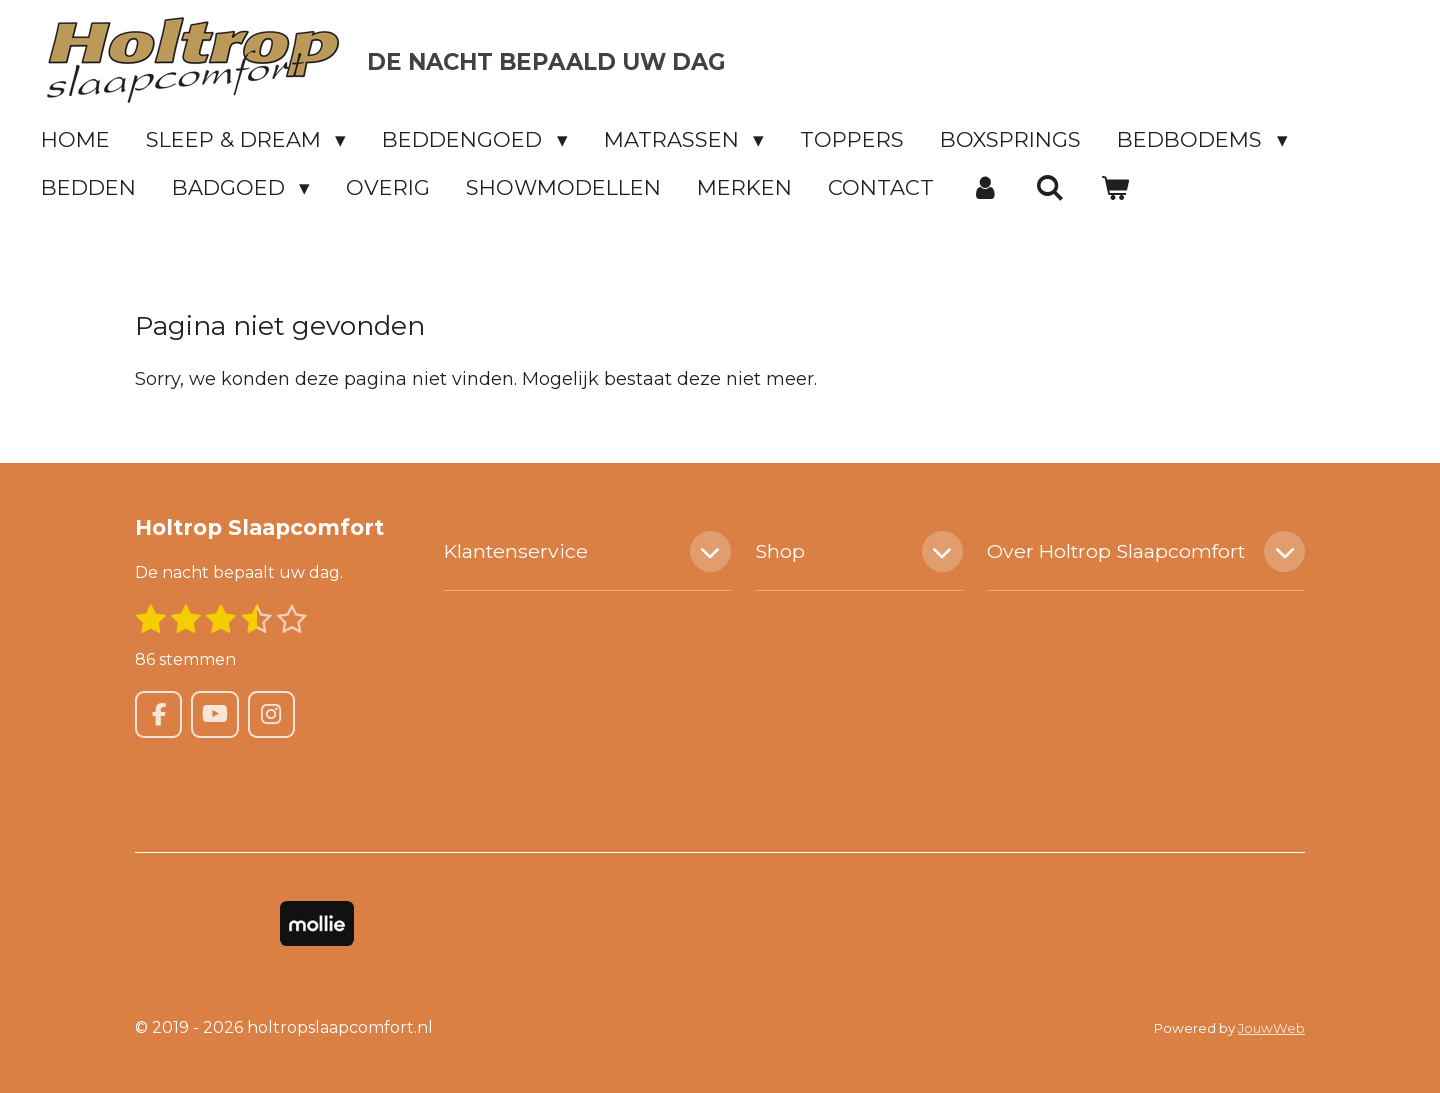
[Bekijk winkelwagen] (1115, 187)
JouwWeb (1271, 1028)
